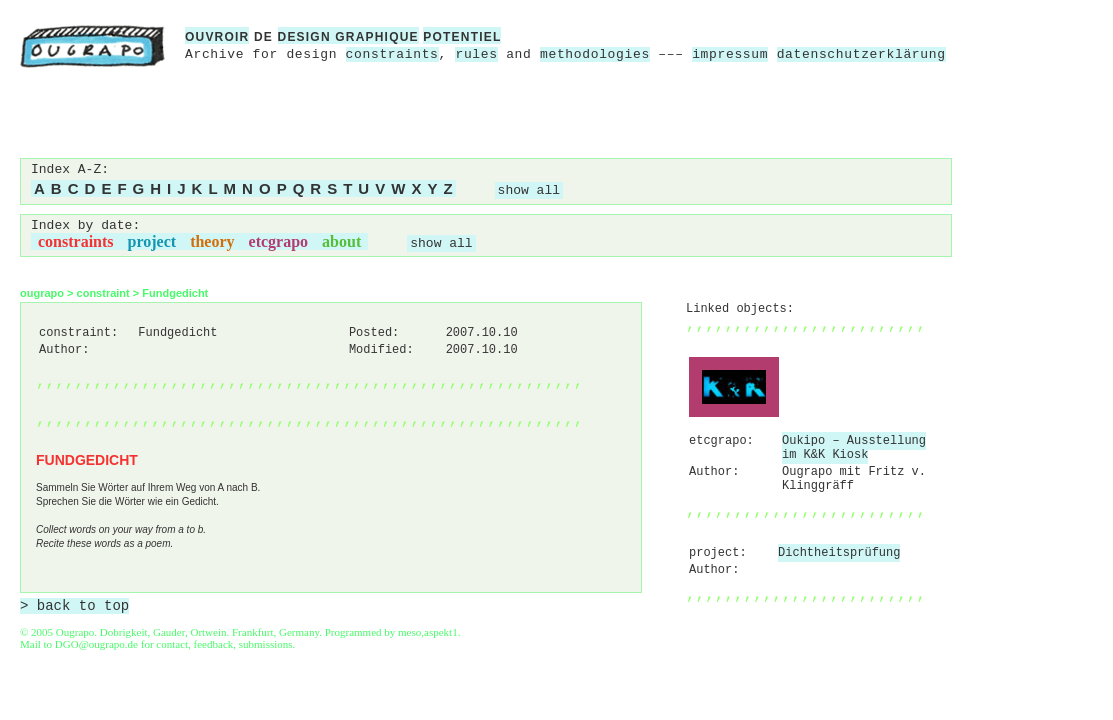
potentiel (462, 37)
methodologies (595, 54)
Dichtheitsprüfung (839, 553)
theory (212, 241)
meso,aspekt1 (428, 632)
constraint (103, 293)
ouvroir (217, 37)
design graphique (348, 37)
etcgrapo (279, 241)
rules (476, 54)
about (341, 241)
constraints (392, 54)
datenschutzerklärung (861, 54)
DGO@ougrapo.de (96, 644)
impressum (730, 54)
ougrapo (42, 293)
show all (529, 190)
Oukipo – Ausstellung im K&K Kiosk (854, 448)
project (152, 241)
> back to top (74, 606)
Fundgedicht (175, 293)
